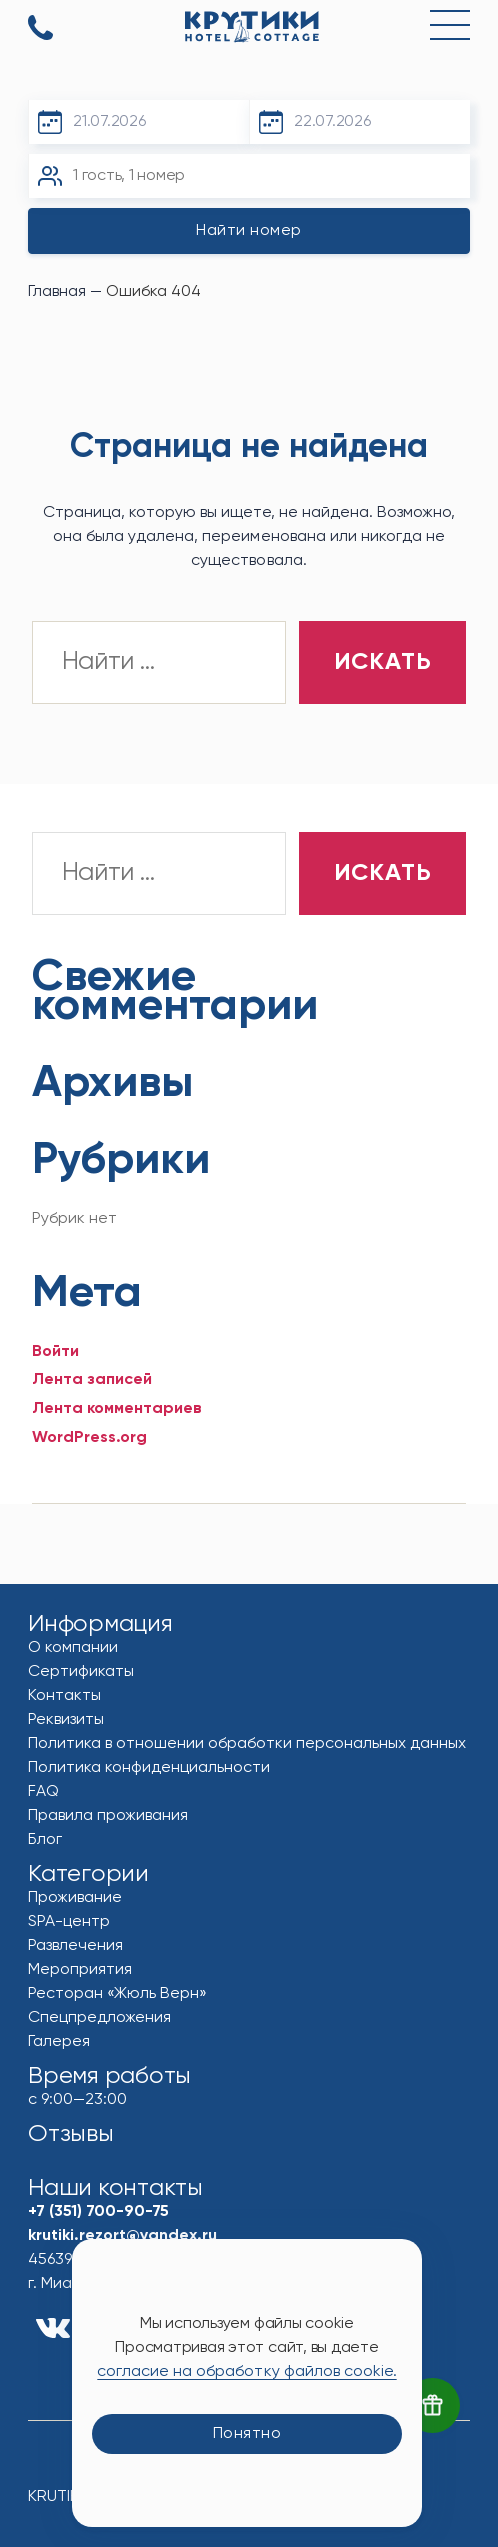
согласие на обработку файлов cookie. (246, 2372)
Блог (45, 1840)
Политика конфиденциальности (149, 1768)
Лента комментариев (117, 1409)
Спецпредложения (99, 2018)
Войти (55, 1352)
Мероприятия (80, 1970)
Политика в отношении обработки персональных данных (247, 1744)
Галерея (59, 2042)
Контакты (64, 1696)
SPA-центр (69, 1922)
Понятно (247, 2434)
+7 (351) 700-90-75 (40, 29)
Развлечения (75, 1946)
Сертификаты (81, 1672)
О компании (73, 1648)
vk (53, 2328)
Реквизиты (66, 1720)
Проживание (75, 1898)
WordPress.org (89, 1438)
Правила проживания (108, 1816)
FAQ (43, 1792)
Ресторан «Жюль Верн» (117, 1994)
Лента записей (92, 1380)
